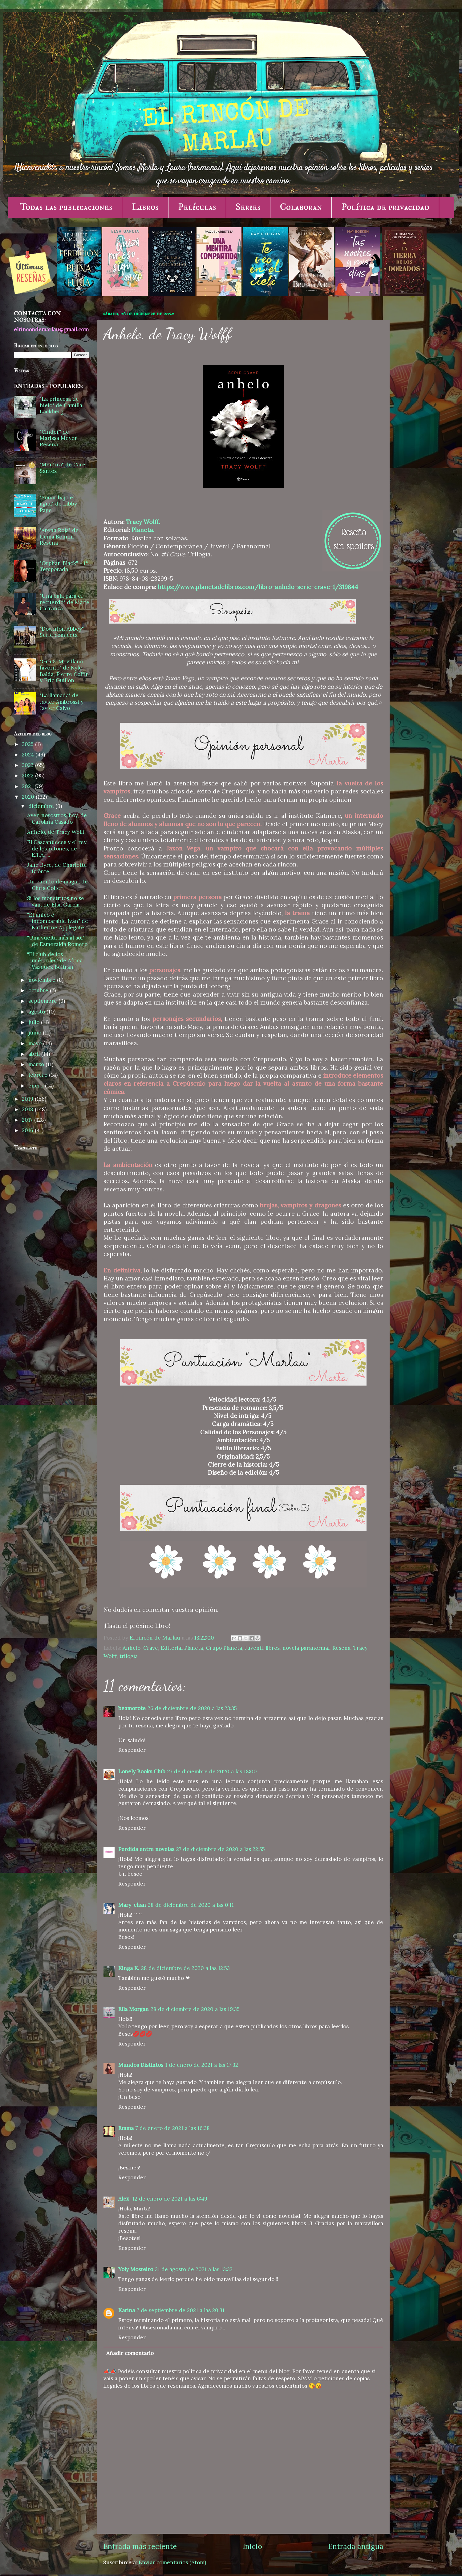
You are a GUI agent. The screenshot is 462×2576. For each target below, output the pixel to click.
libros (272, 1647)
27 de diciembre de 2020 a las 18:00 (212, 1771)
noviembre (42, 980)
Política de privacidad (385, 207)
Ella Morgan (133, 2009)
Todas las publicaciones (66, 207)
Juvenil (254, 1647)
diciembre (41, 806)
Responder (132, 1750)
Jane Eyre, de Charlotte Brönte (57, 868)
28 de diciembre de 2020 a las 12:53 (185, 1968)
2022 (28, 775)
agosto (37, 1011)
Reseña (341, 1647)
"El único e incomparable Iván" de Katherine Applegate (57, 921)
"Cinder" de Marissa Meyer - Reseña (60, 438)
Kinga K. (128, 1968)
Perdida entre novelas (146, 1849)
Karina (126, 2310)
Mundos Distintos (140, 2065)
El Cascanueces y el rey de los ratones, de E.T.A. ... (57, 848)
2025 (28, 744)
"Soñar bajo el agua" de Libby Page (58, 504)
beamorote (132, 1708)
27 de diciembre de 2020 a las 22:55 (220, 1849)
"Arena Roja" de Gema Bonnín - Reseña (59, 536)
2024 (28, 754)
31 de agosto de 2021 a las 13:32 (194, 2269)
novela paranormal (306, 1647)
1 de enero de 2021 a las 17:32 (201, 2065)
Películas (197, 207)
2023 (28, 765)
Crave (150, 1647)
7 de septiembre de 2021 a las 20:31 (181, 2310)
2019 (28, 1099)
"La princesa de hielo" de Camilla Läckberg (61, 405)
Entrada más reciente (140, 2546)
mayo (35, 1043)
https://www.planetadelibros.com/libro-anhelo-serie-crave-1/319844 (258, 587)
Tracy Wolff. (144, 522)
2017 (28, 1119)
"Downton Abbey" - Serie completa (64, 632)
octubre (39, 990)
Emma (126, 2128)
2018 (28, 1109)
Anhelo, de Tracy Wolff (56, 832)
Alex (124, 2198)
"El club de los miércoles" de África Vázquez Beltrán (55, 960)
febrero (38, 1074)
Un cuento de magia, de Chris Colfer (57, 884)
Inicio (252, 2546)
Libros (145, 207)
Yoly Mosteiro (135, 2269)
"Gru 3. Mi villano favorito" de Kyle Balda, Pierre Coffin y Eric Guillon (64, 671)
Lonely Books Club (141, 1771)
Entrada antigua (355, 2546)
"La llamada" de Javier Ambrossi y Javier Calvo (61, 701)
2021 (28, 786)
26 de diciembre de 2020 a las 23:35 (192, 1708)
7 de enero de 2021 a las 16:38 (173, 2128)
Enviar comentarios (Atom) (172, 2562)
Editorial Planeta (182, 1647)
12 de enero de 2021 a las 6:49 (169, 2198)
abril (34, 1053)
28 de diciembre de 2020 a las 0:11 (191, 1905)
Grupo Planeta (224, 1647)
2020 (29, 796)
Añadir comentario (130, 2353)
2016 (28, 1130)
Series (248, 207)
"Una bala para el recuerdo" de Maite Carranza (64, 602)
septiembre (43, 1000)
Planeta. (143, 530)
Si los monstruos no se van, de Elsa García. (55, 901)
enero (36, 1085)
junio (35, 1032)
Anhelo (131, 1647)
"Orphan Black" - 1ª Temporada (64, 566)
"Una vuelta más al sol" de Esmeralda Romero (57, 941)
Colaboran (301, 207)
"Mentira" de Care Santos (62, 467)
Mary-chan (132, 1905)
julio (34, 1022)
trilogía (129, 1656)
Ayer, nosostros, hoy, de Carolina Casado (57, 818)
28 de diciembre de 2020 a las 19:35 (195, 2009)
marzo (37, 1064)
